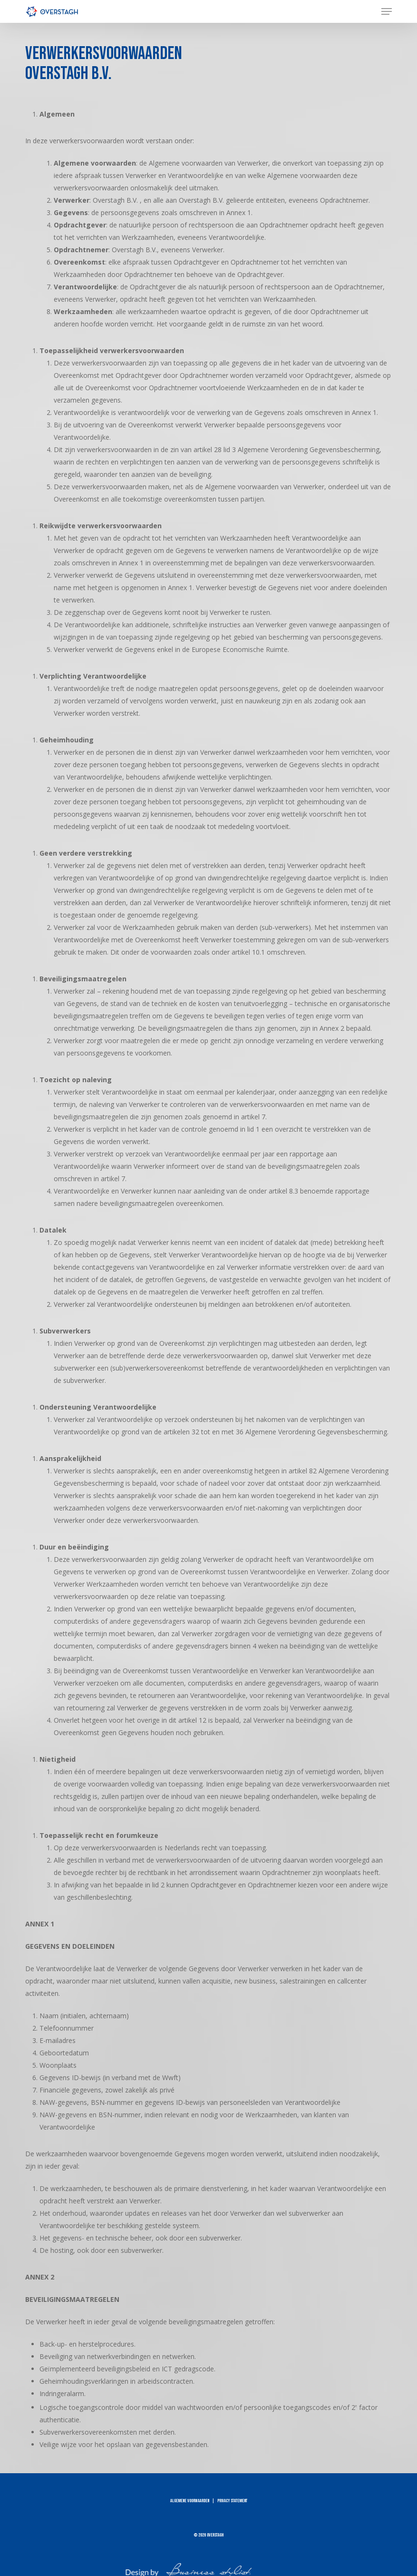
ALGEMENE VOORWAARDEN (190, 2501)
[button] (386, 11)
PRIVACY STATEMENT (232, 2501)
